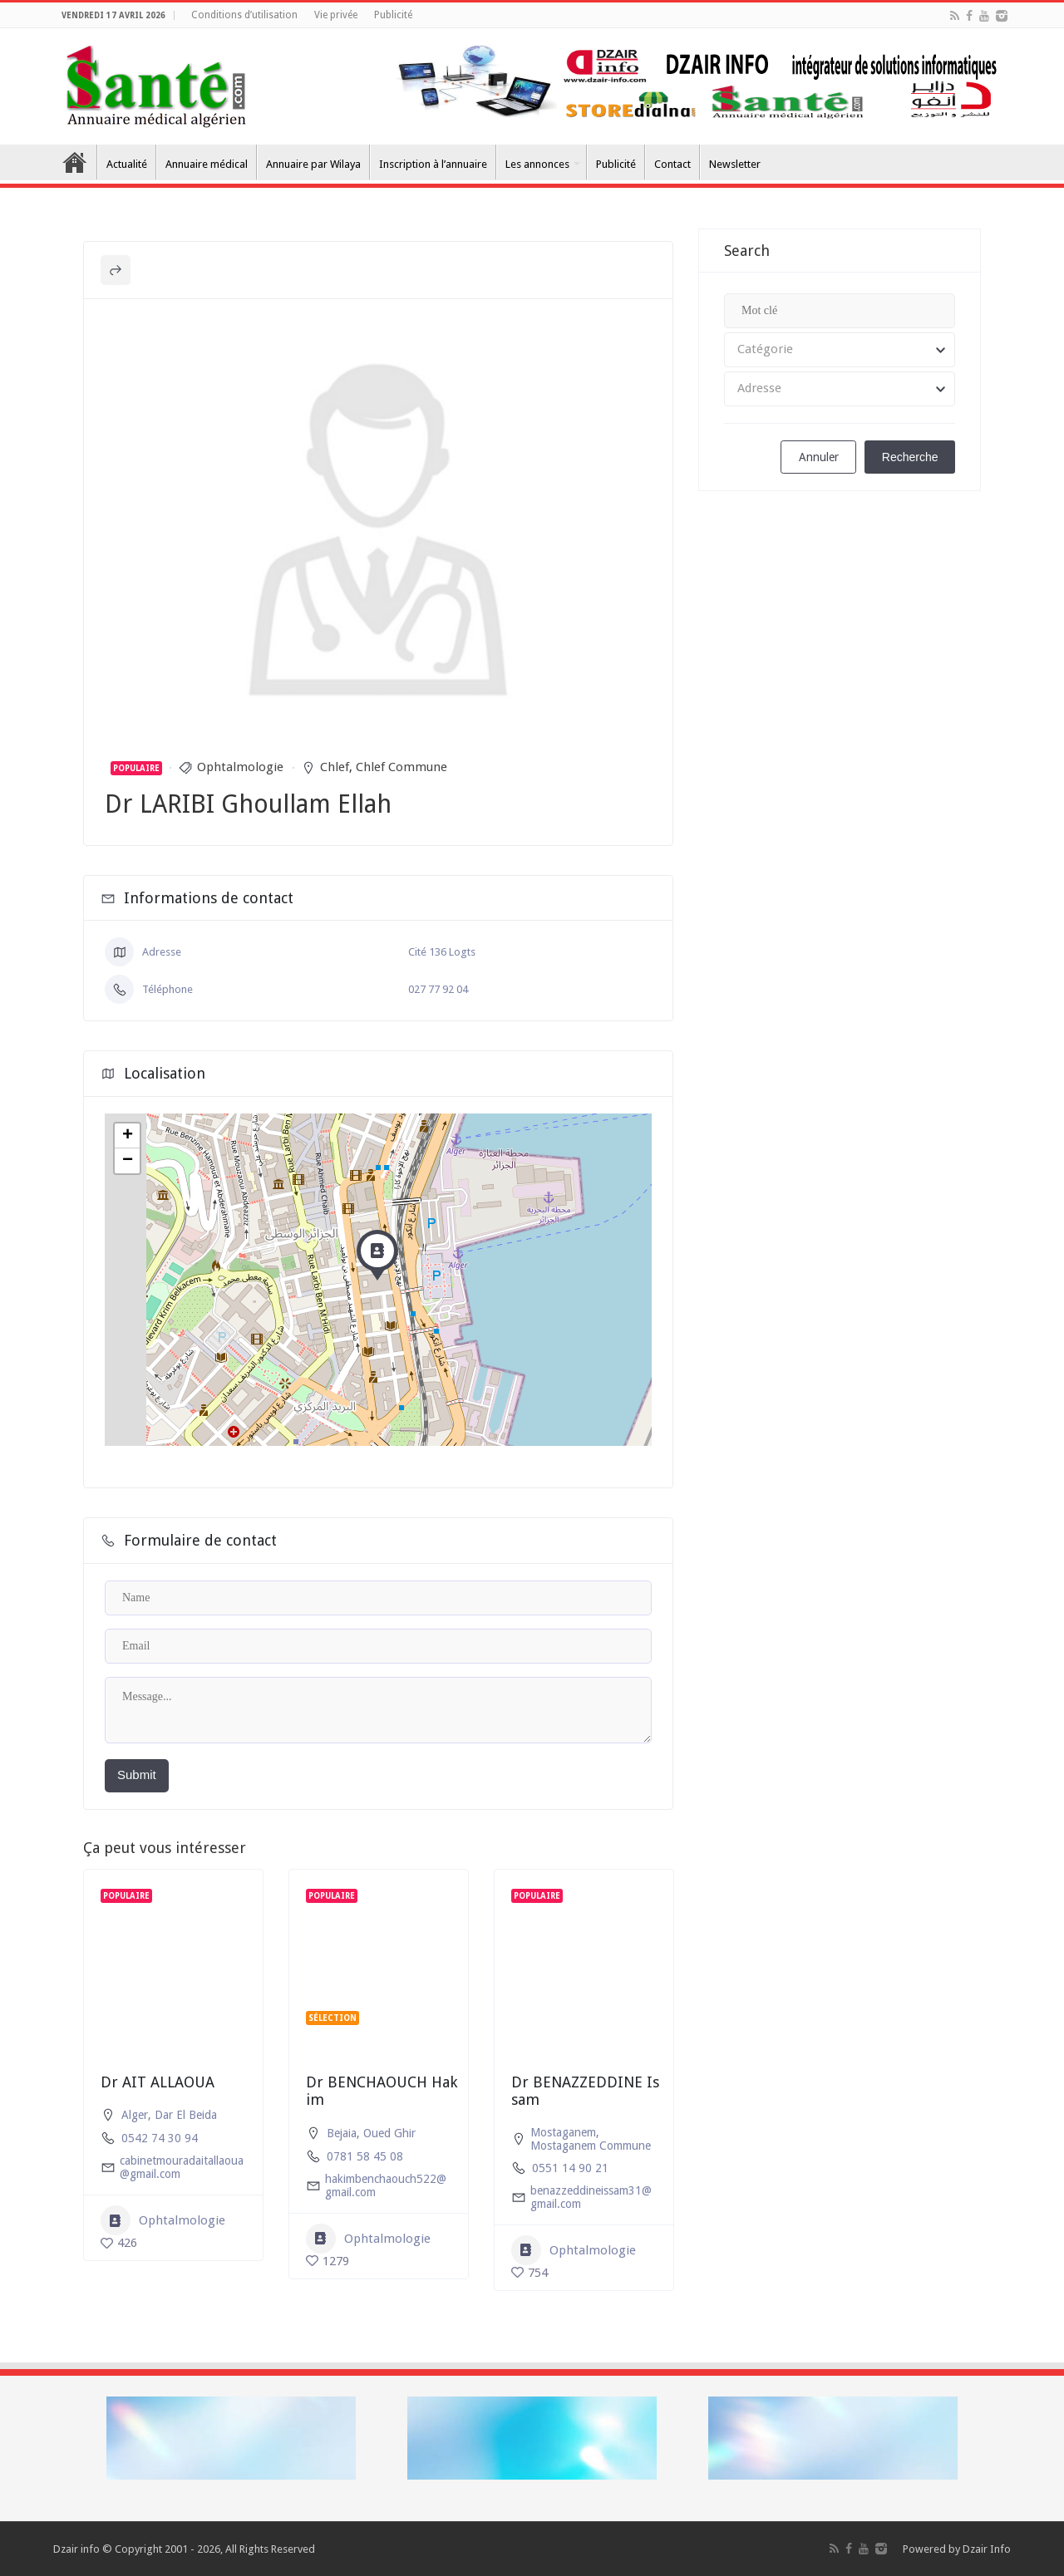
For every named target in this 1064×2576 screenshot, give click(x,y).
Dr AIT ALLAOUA (157, 2082)
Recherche (910, 457)
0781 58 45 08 (365, 2156)
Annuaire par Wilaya (313, 164)
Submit (136, 1774)
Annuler (819, 457)
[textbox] (839, 349)
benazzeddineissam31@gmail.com (591, 2197)
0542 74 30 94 (159, 2138)
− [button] (127, 1160)
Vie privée (335, 15)
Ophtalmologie (240, 767)
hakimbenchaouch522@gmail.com (385, 2185)
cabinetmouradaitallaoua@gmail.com (182, 2167)
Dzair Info (987, 2549)
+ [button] (127, 1135)
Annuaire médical (206, 164)
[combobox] (839, 349)
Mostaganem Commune (590, 2145)
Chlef (334, 767)
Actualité (126, 164)
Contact (672, 164)
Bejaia (342, 2133)
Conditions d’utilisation (244, 15)
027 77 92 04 (438, 989)
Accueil (74, 162)
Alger (134, 2114)
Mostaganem (563, 2132)
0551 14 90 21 (570, 2168)
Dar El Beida (186, 2114)
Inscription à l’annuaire (433, 164)
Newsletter (735, 164)
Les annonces (537, 164)
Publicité (393, 15)
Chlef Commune (401, 767)
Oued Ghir (389, 2133)
